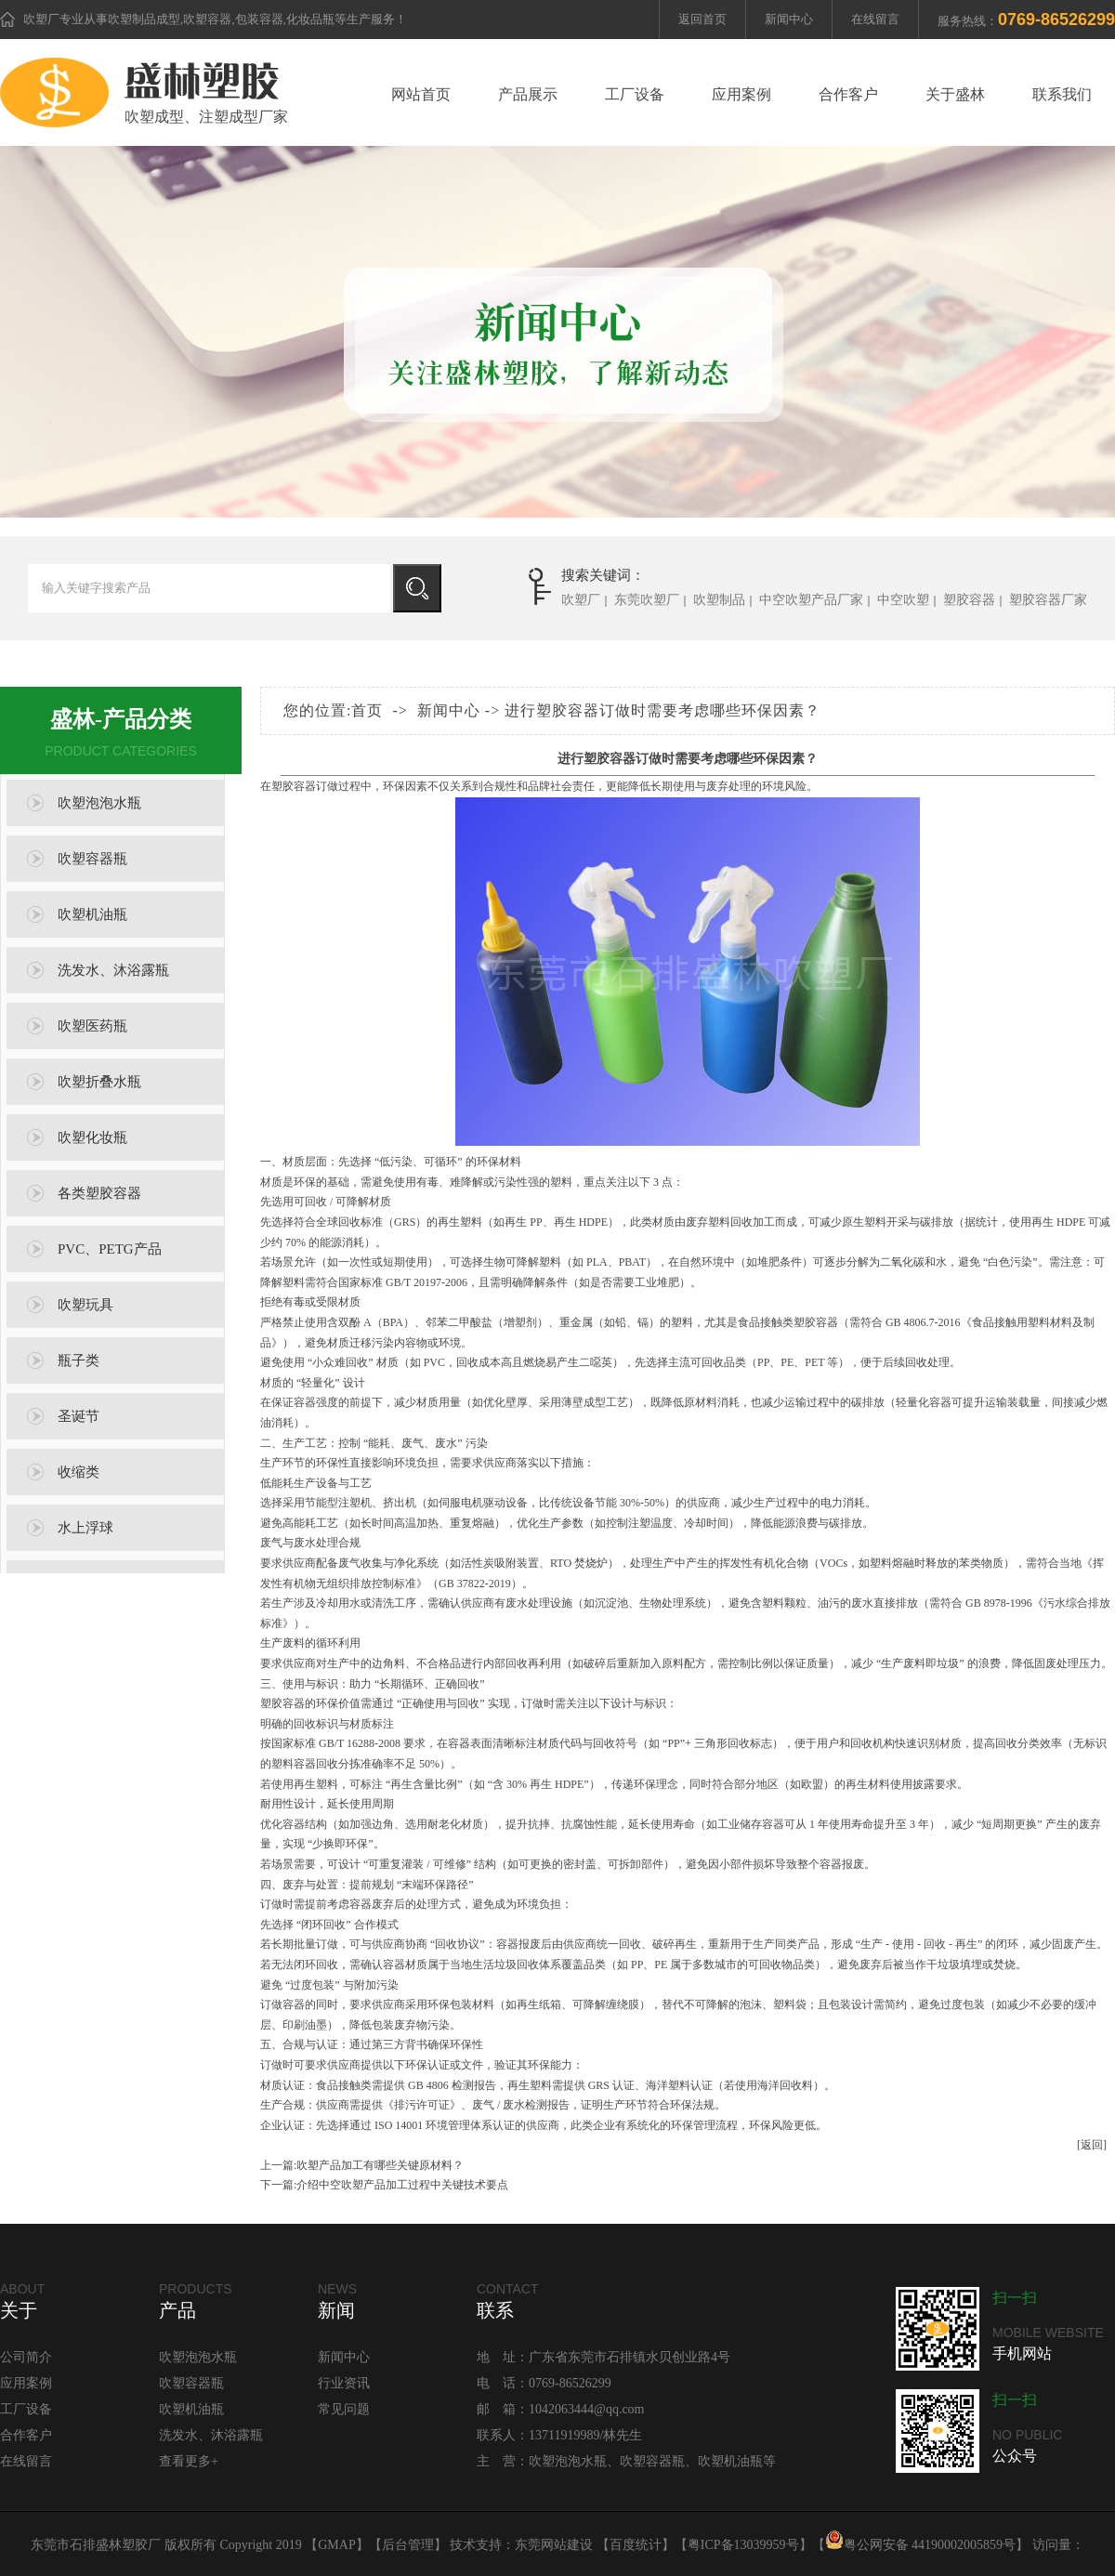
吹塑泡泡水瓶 (99, 802)
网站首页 (421, 94)
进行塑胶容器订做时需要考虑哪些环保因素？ (662, 710)
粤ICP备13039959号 (743, 2545)
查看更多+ (188, 2461)
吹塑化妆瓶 (92, 1137)
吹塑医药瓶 (92, 1026)
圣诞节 (78, 1416)
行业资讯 (344, 2383)
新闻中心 (789, 19)
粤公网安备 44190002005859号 (921, 2545)
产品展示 (528, 94)
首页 (367, 710)
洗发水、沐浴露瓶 (113, 970)
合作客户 (848, 94)
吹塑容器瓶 (92, 858)
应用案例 (741, 94)
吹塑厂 (41, 19)
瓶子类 (78, 1360)
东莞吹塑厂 (646, 600)
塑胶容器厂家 (1048, 600)
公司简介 (26, 2357)
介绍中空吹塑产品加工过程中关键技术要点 (402, 2184)
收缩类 (78, 1472)
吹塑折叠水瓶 (99, 1081)
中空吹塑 (903, 600)
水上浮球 (85, 1527)
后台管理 (408, 2545)
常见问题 (344, 2409)
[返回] (1092, 2144)
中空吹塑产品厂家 (811, 600)
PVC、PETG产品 (110, 1249)
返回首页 (702, 19)
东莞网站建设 (554, 2545)
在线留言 (875, 19)
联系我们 (1062, 94)
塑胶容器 (969, 600)
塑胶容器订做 (304, 786)
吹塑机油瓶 (92, 914)
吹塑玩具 (85, 1304)
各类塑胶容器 (99, 1193)
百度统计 (636, 2545)
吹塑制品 (719, 600)
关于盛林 (955, 94)
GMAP (336, 2545)
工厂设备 (634, 94)
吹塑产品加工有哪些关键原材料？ (380, 2165)
